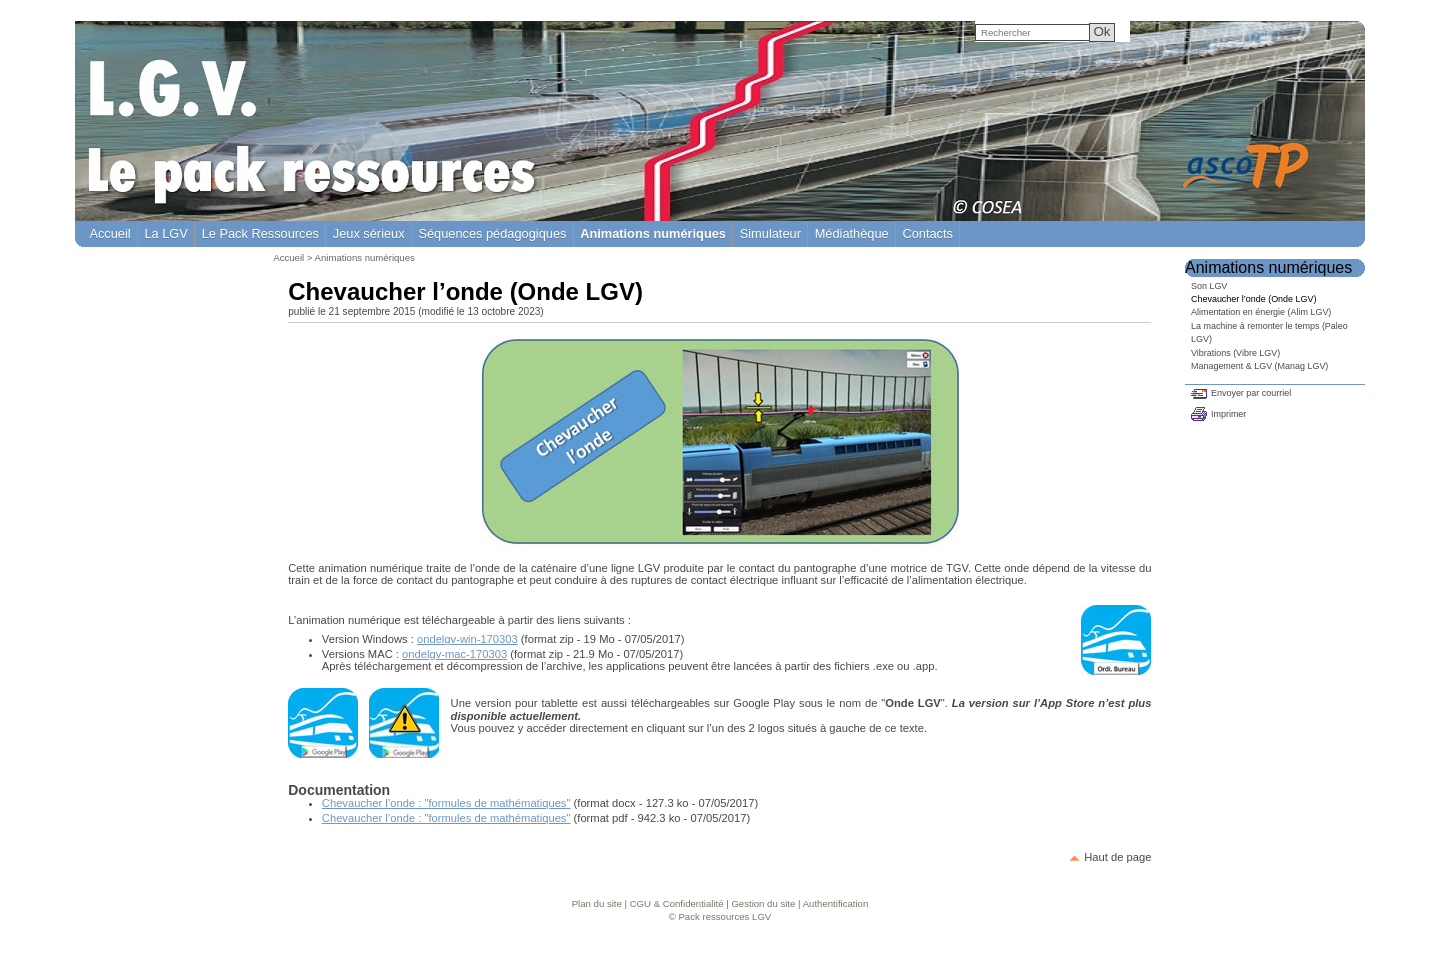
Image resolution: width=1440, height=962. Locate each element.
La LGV (165, 233)
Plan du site (597, 903)
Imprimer (1228, 414)
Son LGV (1209, 286)
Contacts (927, 233)
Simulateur (770, 233)
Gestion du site (763, 903)
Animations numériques (365, 257)
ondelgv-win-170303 (467, 639)
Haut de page (1117, 857)
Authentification (836, 903)
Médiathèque (852, 233)
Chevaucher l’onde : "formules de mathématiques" (446, 803)
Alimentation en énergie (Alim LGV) (1261, 312)
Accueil (109, 233)
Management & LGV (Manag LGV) (1259, 366)
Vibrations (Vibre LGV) (1235, 353)
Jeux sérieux (369, 233)
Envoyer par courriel (1251, 393)
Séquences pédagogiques (492, 233)
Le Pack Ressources (260, 233)
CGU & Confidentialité (677, 903)
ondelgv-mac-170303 (454, 654)
